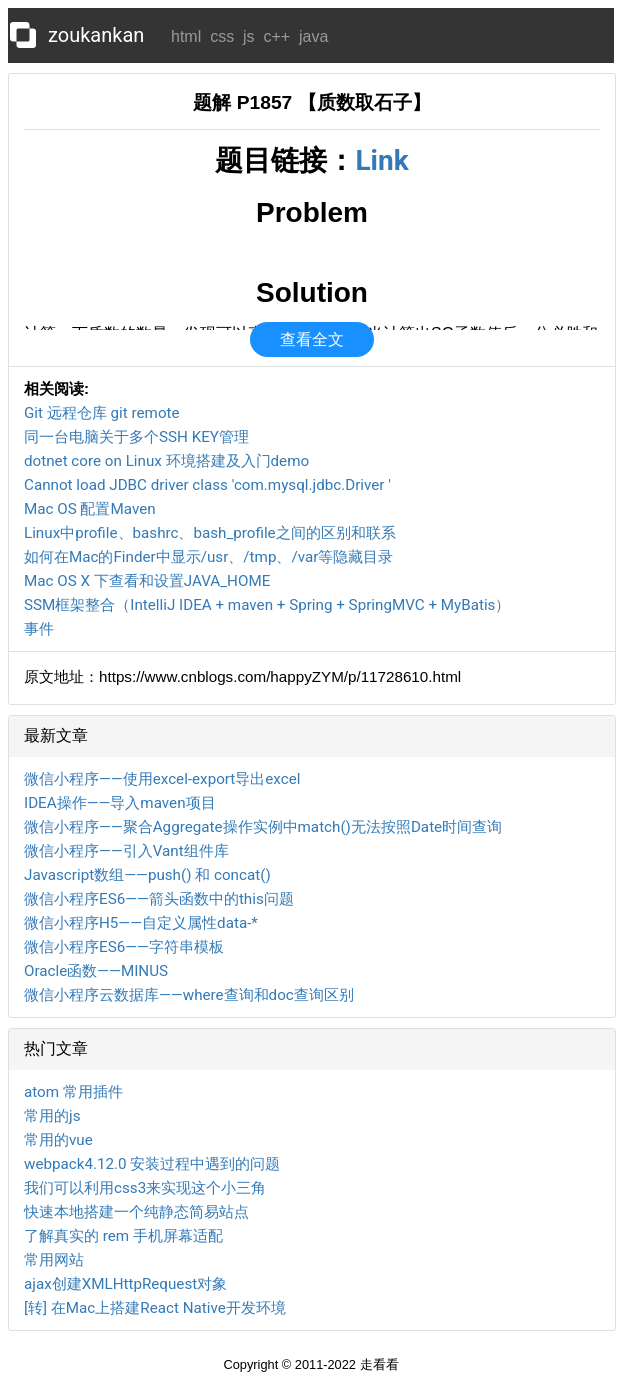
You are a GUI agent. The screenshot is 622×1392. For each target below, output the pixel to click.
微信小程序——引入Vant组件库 (126, 851)
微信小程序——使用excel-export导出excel (162, 779)
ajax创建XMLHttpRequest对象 (125, 1284)
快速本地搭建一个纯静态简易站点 (136, 1212)
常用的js (52, 1116)
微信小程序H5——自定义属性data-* (141, 923)
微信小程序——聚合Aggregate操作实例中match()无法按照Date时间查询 (263, 827)
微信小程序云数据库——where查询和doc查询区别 (189, 995)
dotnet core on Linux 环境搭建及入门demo (166, 461)
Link (381, 160)
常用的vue (58, 1140)
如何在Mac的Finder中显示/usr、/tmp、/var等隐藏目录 (208, 557)
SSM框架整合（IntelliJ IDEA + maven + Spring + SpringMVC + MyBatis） (267, 605)
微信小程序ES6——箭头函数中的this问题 (159, 899)
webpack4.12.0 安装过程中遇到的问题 (152, 1164)
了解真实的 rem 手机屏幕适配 (123, 1236)
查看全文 (312, 339)
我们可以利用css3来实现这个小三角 (145, 1188)
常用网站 (54, 1260)
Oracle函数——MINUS (96, 971)
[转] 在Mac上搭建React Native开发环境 (155, 1308)
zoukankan (96, 35)
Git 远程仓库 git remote (102, 413)
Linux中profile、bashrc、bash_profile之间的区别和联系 (210, 533)
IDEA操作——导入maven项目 (120, 803)
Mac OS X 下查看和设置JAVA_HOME (147, 581)
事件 (39, 629)
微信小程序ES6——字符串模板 (124, 947)
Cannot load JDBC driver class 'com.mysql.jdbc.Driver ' (207, 485)
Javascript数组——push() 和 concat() (147, 875)
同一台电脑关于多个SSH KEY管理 (136, 437)
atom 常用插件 (73, 1092)
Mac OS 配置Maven (90, 509)
